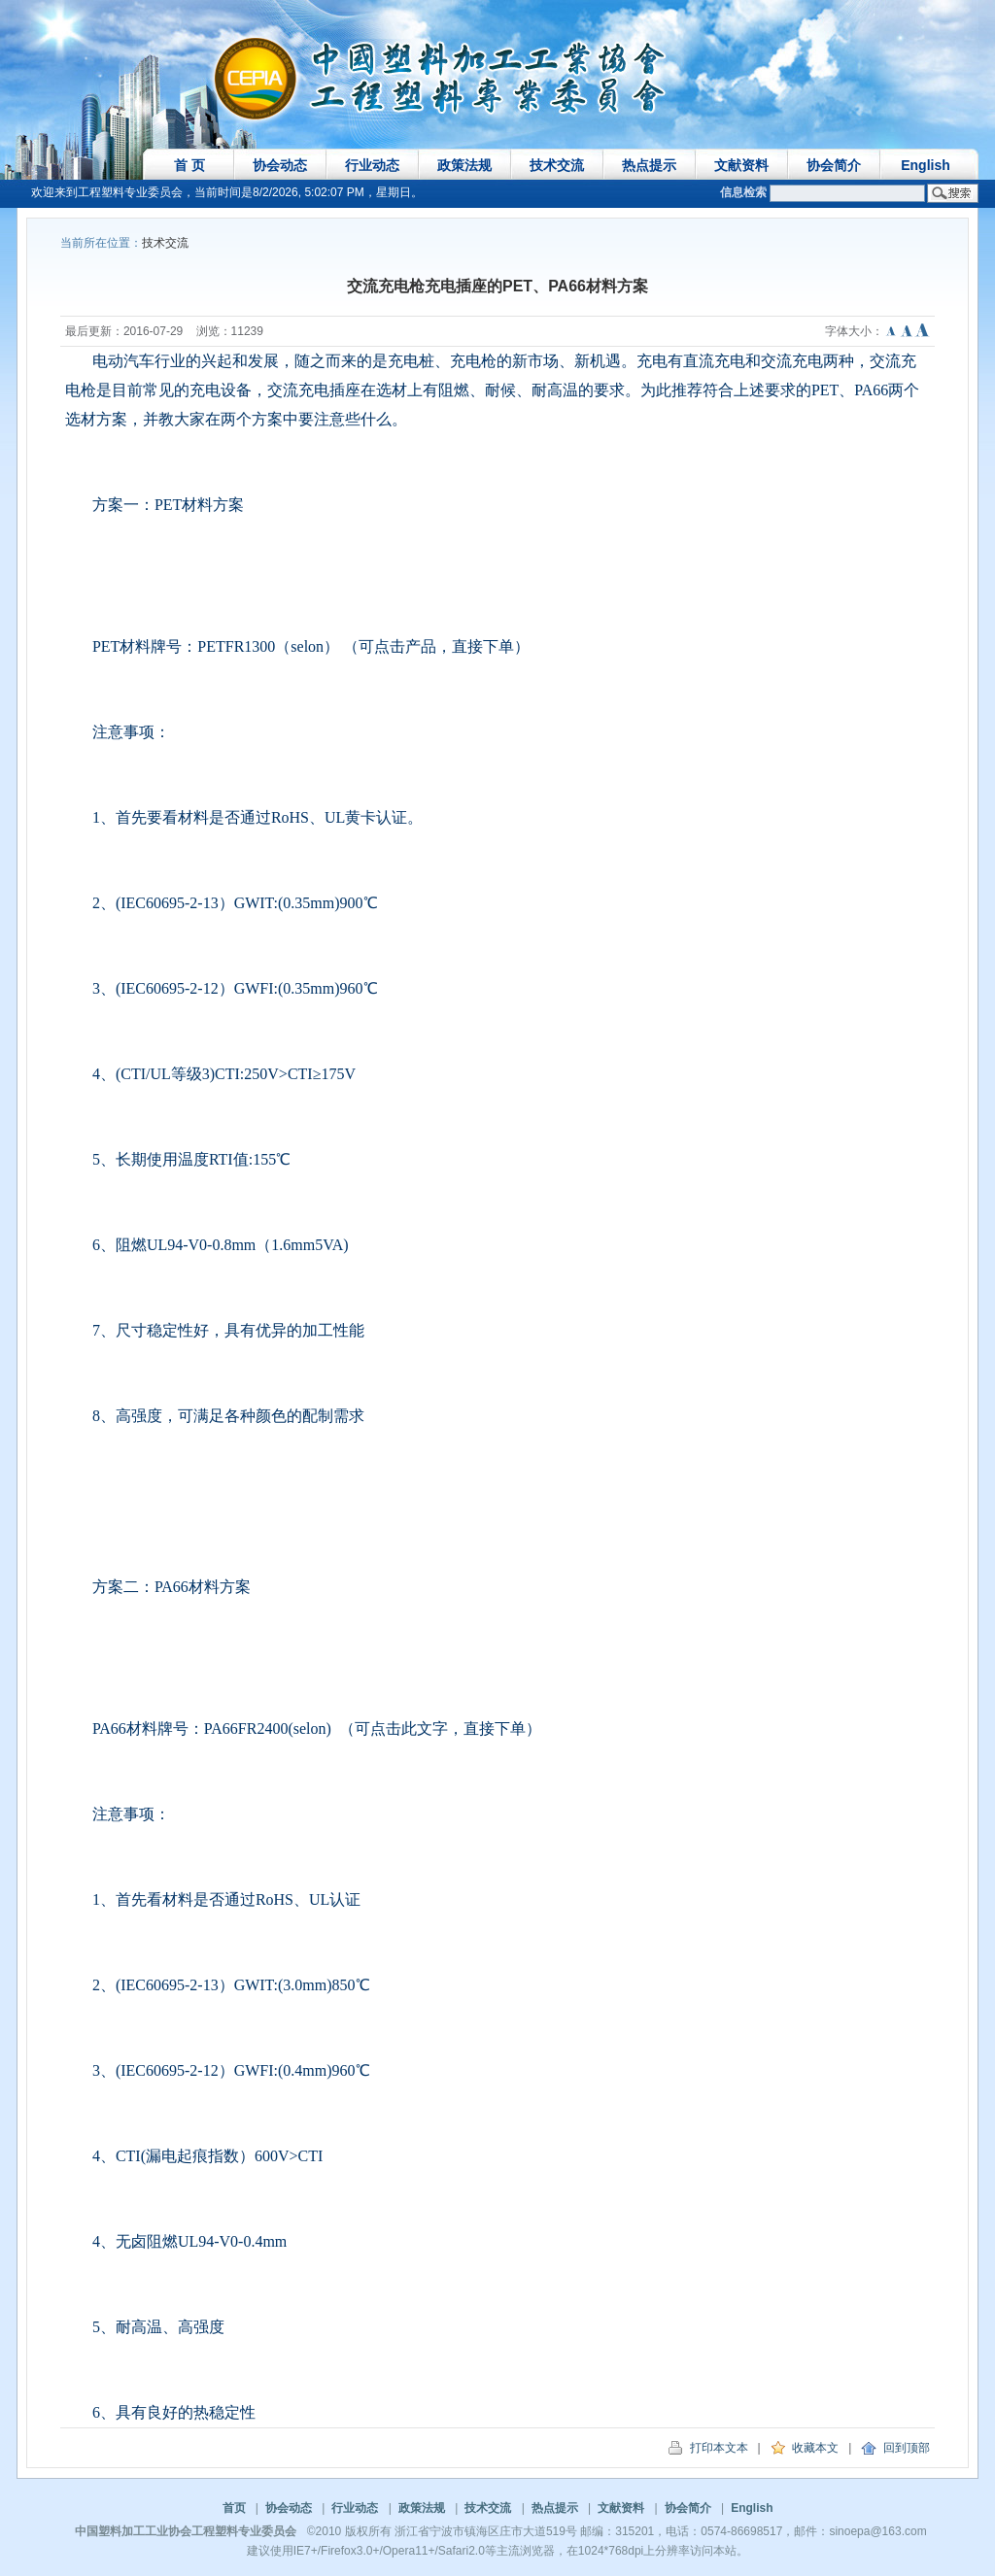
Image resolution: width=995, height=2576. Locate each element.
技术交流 (557, 165)
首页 (234, 2508)
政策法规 (464, 165)
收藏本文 (805, 2448)
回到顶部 (895, 2448)
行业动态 (372, 165)
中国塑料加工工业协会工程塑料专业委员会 (185, 2531)
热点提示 (649, 165)
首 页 (189, 165)
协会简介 (833, 165)
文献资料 (741, 165)
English (925, 165)
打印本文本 (708, 2448)
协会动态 (280, 165)
